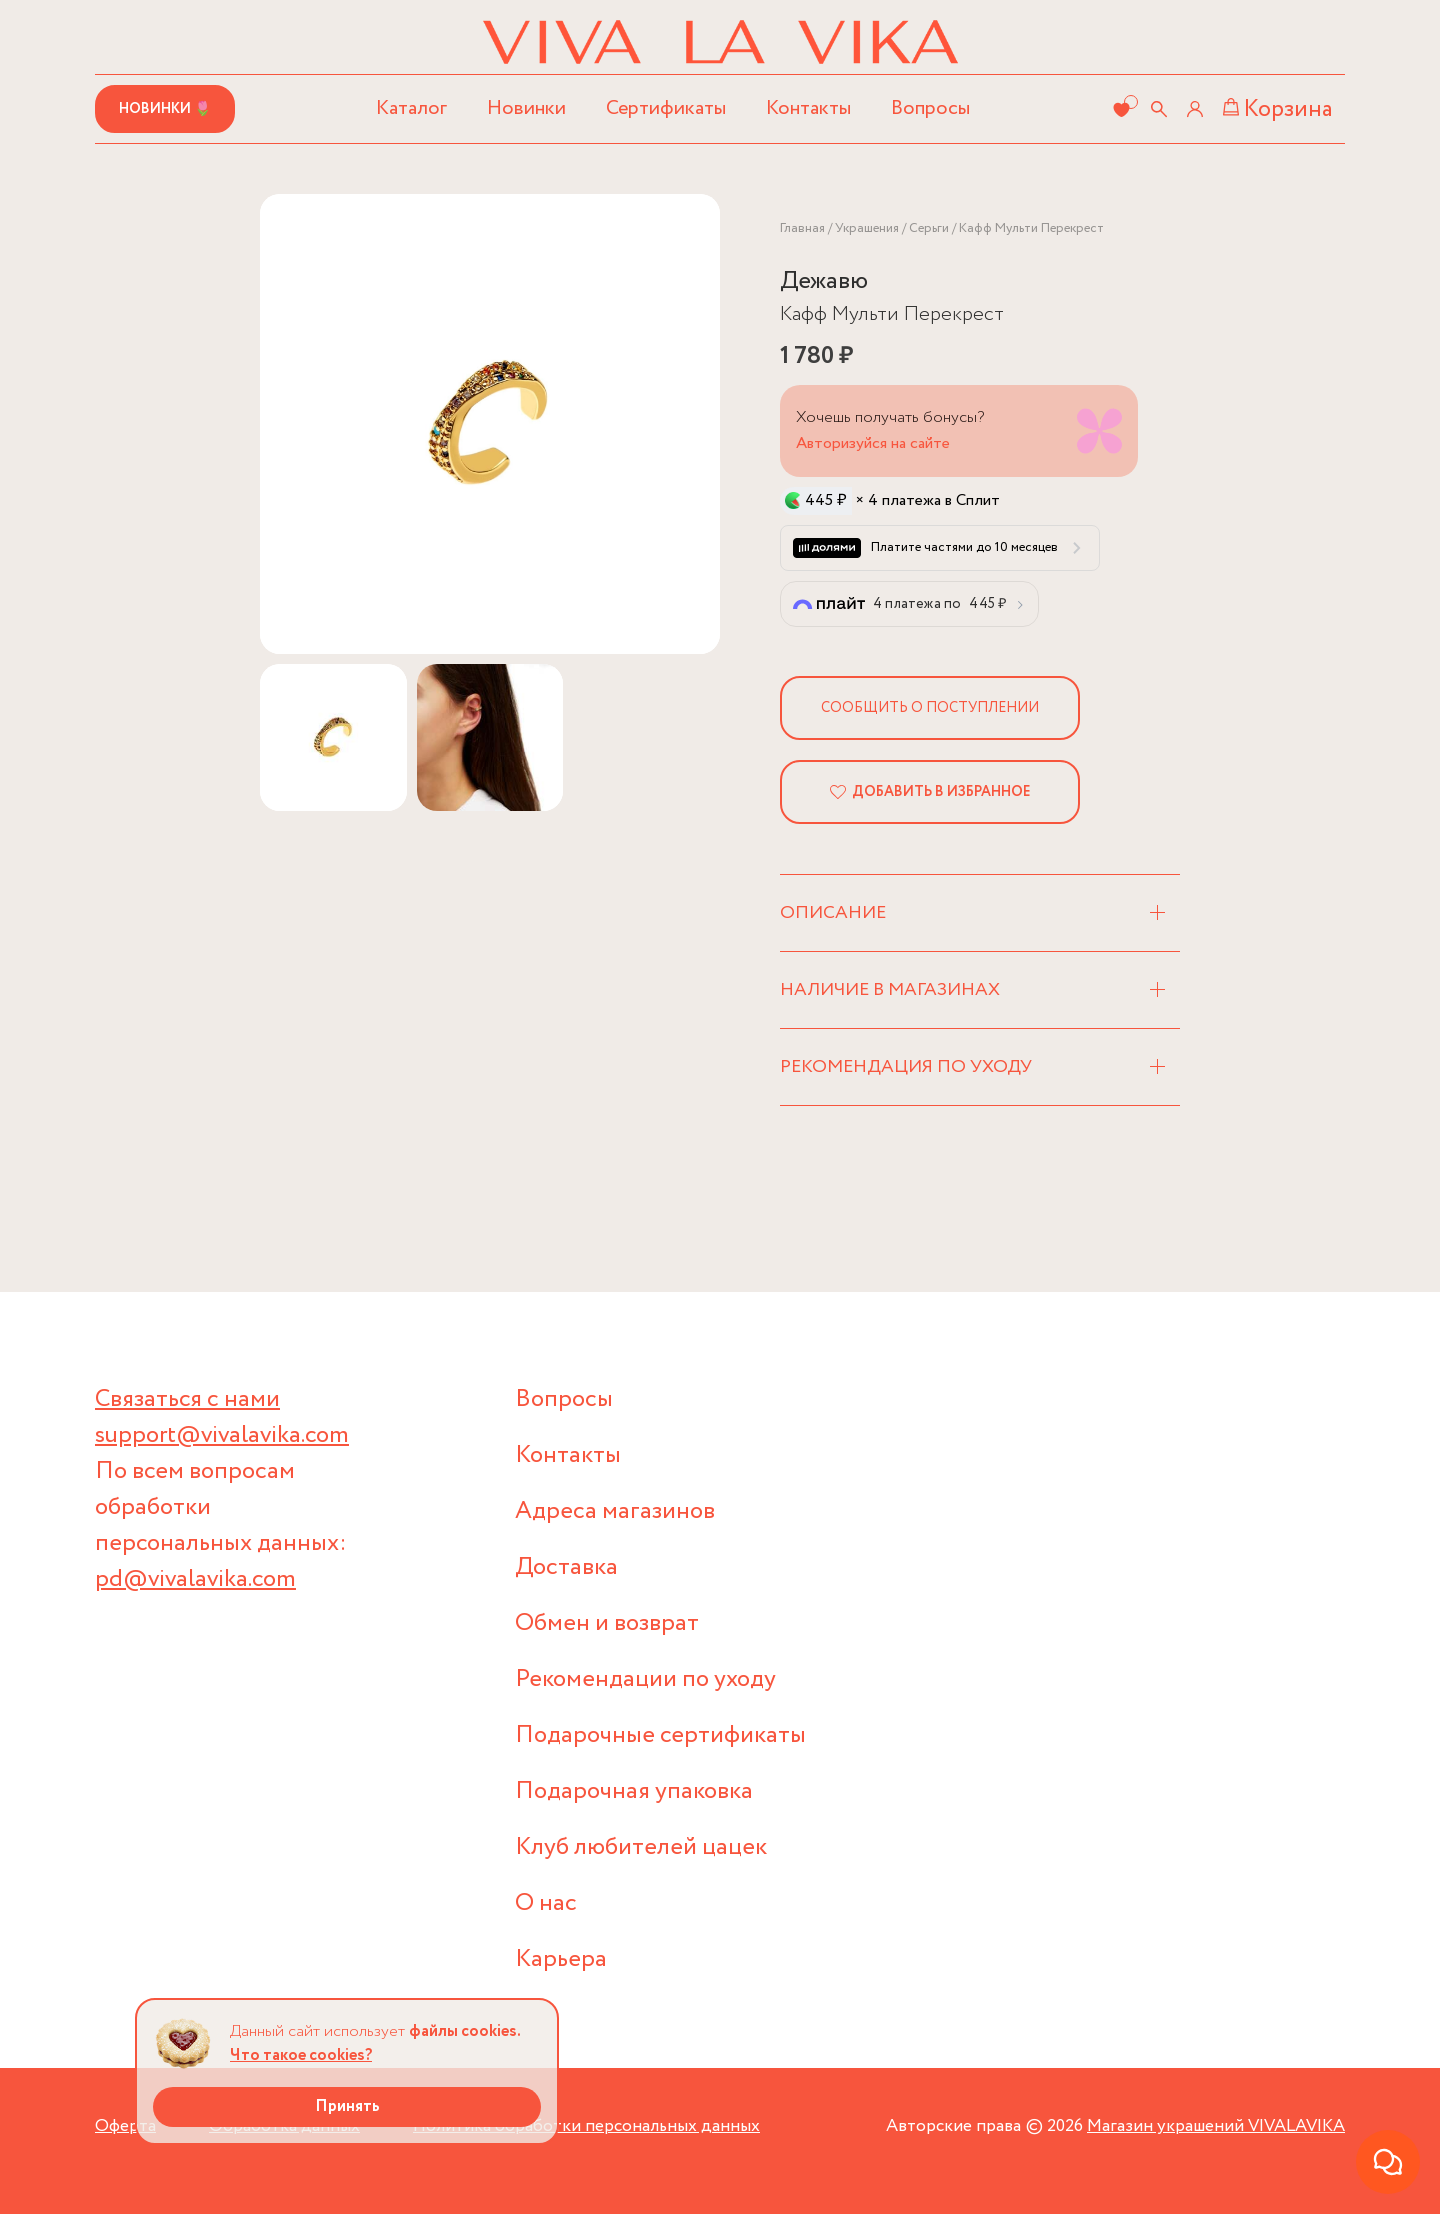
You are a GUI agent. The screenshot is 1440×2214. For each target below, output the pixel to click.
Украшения (867, 228)
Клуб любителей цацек (641, 1847)
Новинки (526, 108)
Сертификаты (666, 108)
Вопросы (930, 108)
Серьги (929, 228)
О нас (546, 1903)
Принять (347, 2106)
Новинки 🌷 (165, 109)
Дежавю (824, 281)
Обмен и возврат (607, 1623)
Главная (802, 228)
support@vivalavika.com (222, 1435)
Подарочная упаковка (634, 1791)
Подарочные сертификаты (660, 1735)
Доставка (566, 1567)
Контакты (808, 108)
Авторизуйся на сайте (873, 443)
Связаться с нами (187, 1399)
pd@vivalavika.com (195, 1579)
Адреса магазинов (615, 1511)
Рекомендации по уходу (645, 1679)
